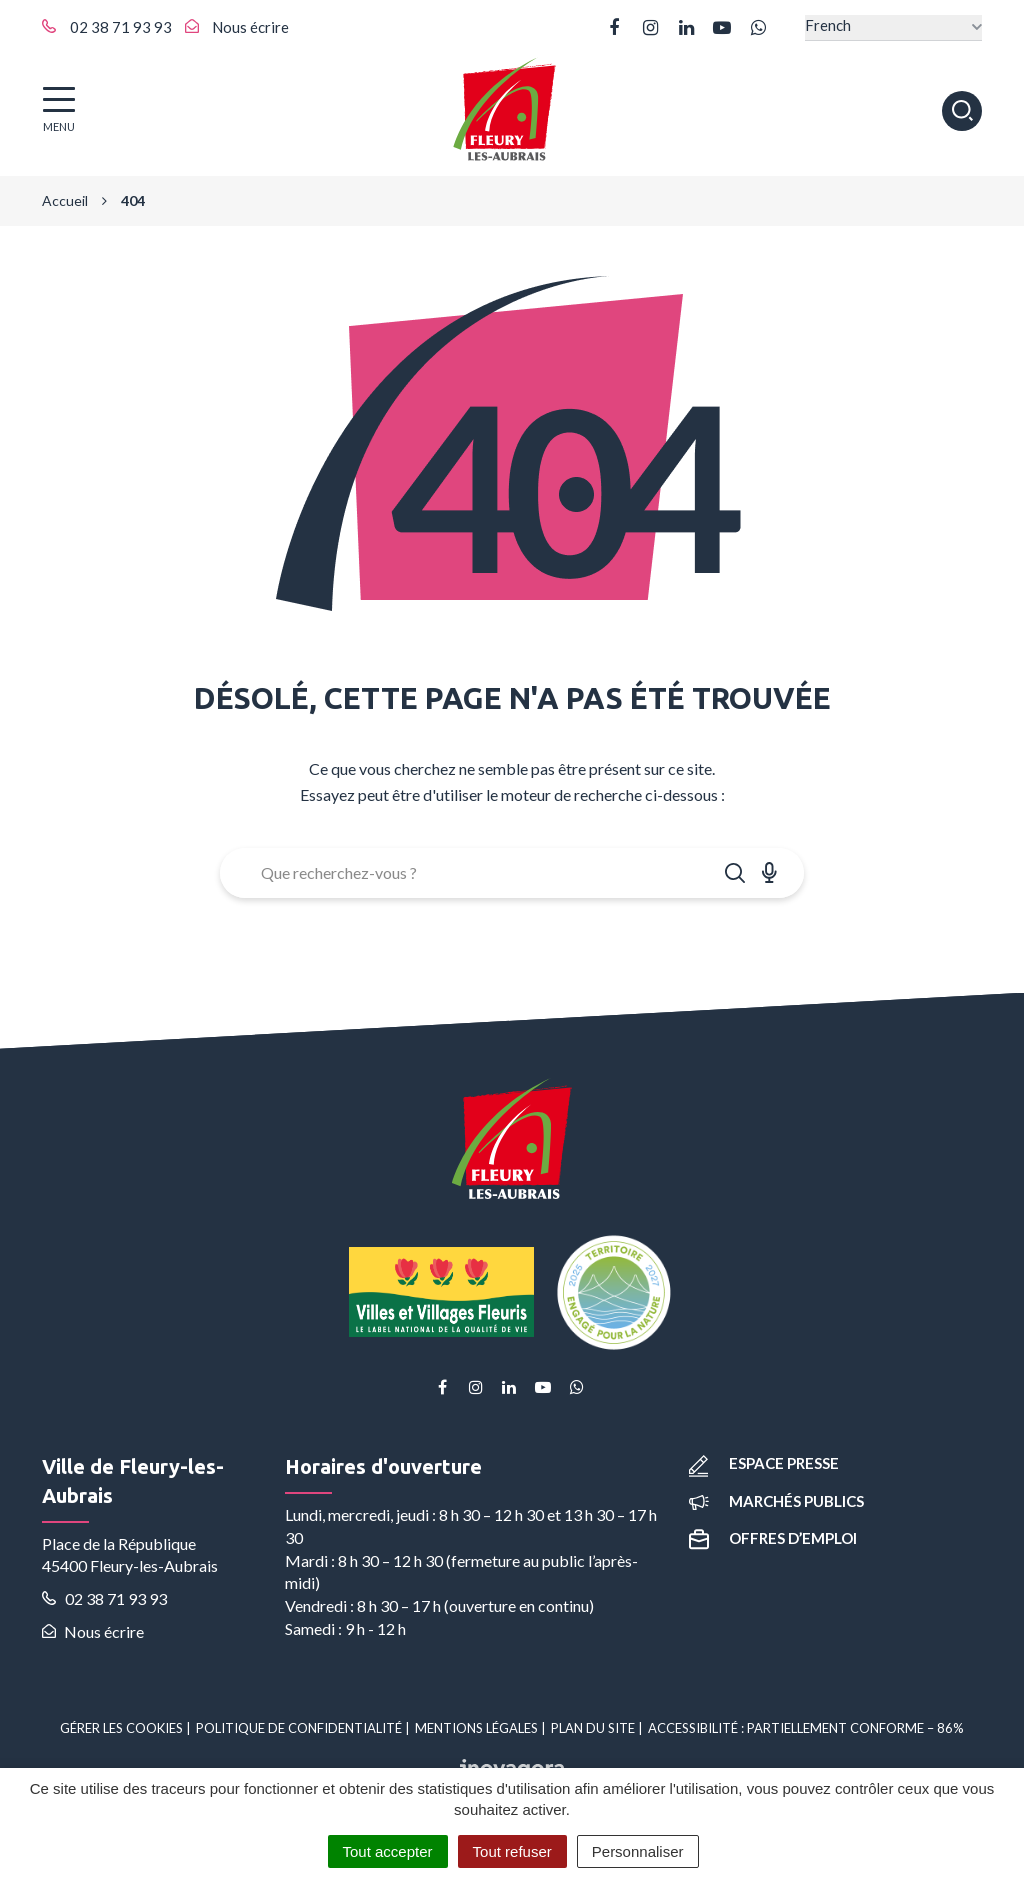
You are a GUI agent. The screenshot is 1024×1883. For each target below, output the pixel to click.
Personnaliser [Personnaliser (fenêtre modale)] (638, 1851)
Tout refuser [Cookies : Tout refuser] (512, 1851)
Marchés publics (776, 1501)
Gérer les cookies (121, 1728)
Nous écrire (93, 1631)
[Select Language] (893, 27)
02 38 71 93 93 (104, 1598)
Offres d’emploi (773, 1538)
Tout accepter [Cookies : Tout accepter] (388, 1851)
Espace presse (764, 1463)
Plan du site (593, 1728)
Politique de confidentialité (299, 1728)
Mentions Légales (476, 1728)
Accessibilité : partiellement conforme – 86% (806, 1728)
